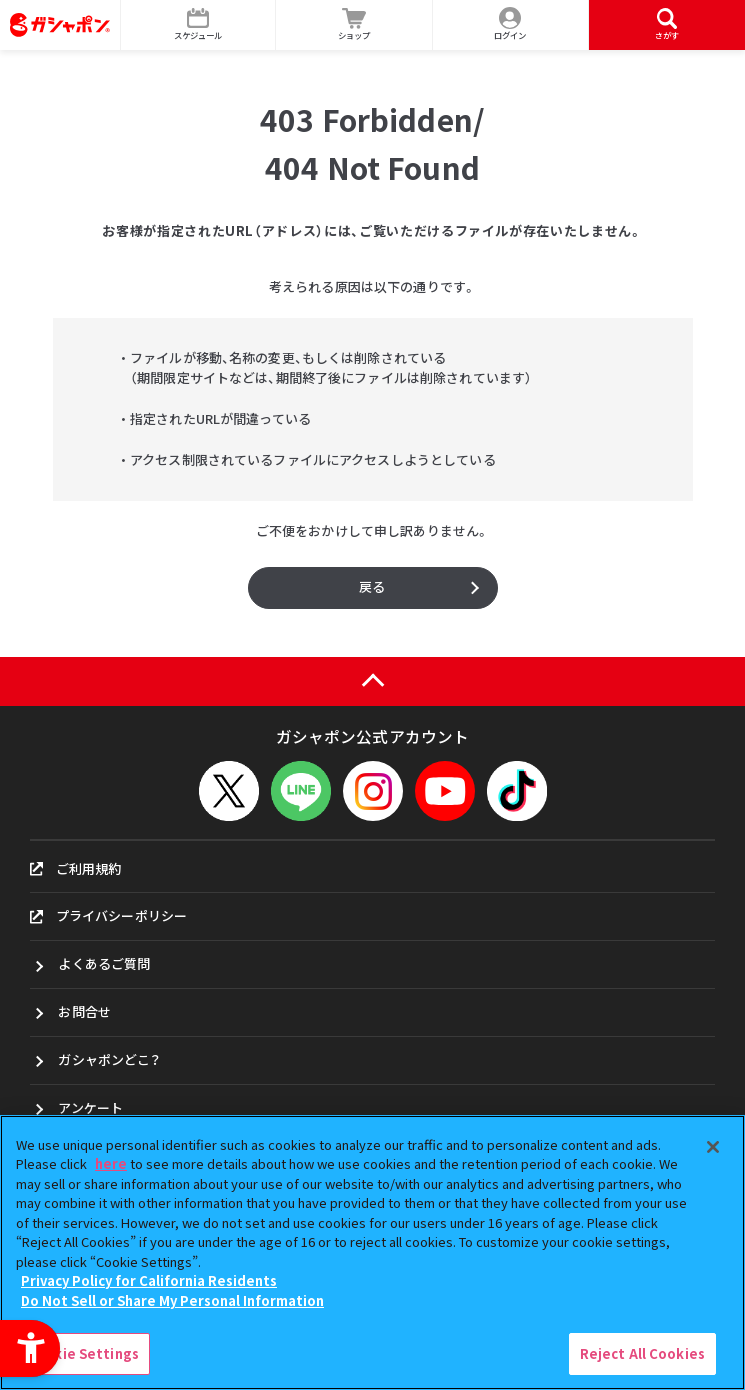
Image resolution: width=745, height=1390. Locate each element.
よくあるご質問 (104, 963)
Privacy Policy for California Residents (149, 1280)
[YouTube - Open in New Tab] (445, 791)
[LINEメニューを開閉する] (301, 791)
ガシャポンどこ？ (109, 1059)
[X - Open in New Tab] (229, 791)
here (111, 1163)
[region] (372, 1252)
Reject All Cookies (642, 1353)
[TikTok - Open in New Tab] (517, 791)
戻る (372, 586)
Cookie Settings (83, 1353)
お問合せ (84, 1011)
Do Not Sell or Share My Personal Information (172, 1300)
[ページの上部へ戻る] (372, 681)
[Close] (713, 1147)
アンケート (90, 1107)
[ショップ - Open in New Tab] (354, 25)
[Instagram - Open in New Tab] (373, 791)
